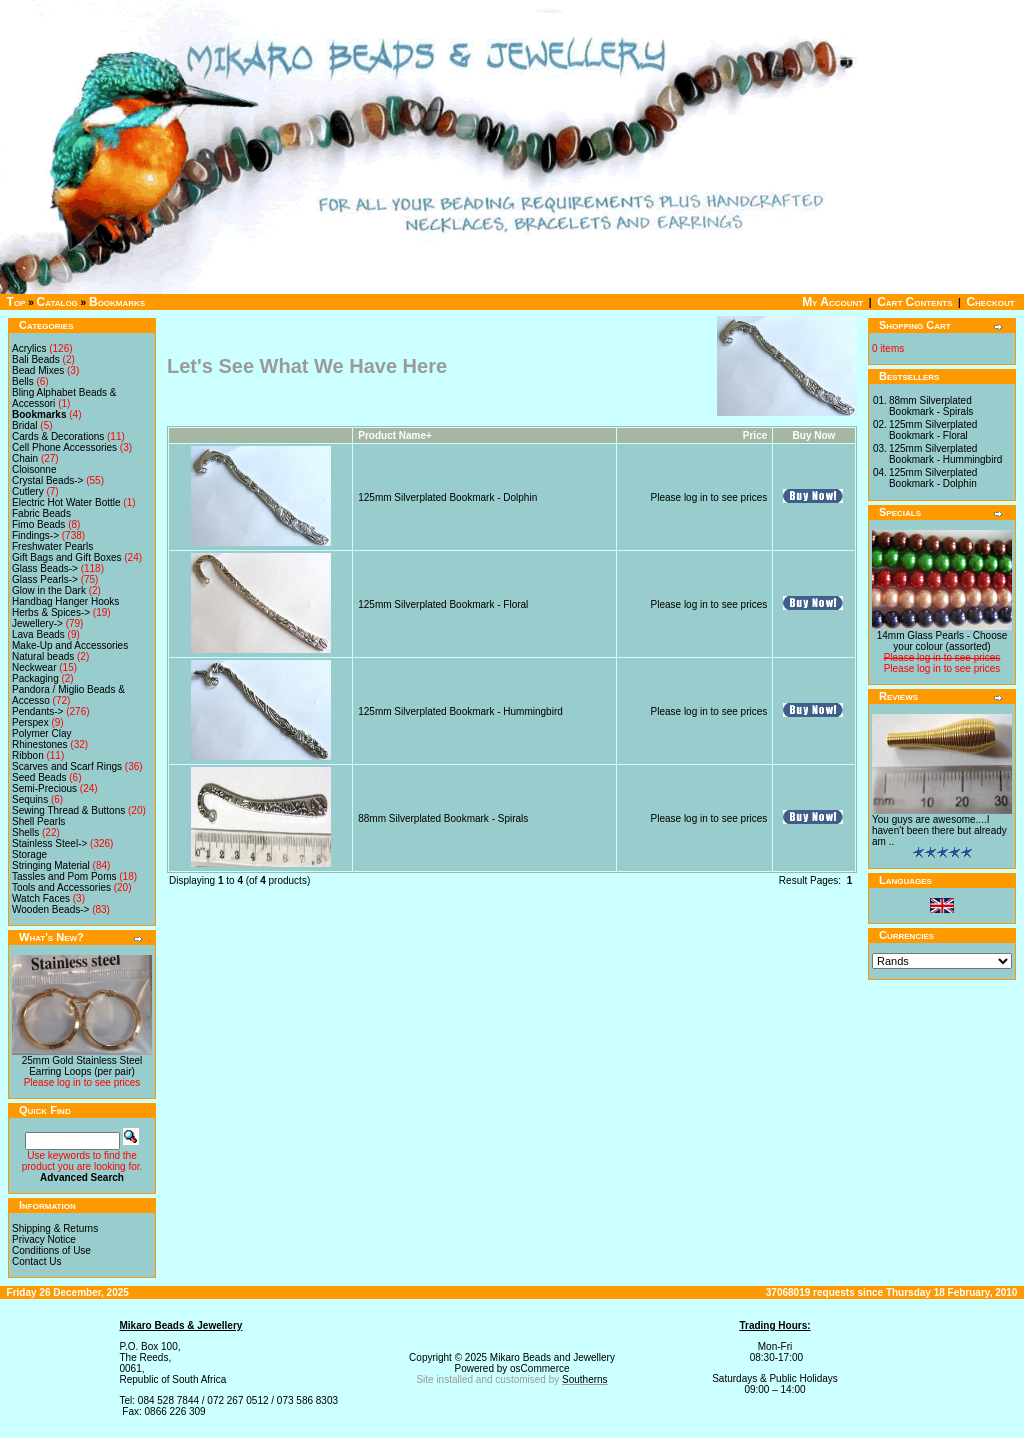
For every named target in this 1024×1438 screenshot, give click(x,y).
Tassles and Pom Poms (64, 876)
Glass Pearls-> (45, 579)
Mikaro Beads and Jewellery (552, 1357)
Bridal (25, 425)
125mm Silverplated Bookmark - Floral (443, 604)
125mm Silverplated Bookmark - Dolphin (447, 497)
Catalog (57, 302)
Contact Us (36, 1261)
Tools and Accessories (61, 887)
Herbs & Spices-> (51, 612)
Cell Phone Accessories (64, 447)
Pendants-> (37, 711)
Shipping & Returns (55, 1228)
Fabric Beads (41, 513)
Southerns (585, 1379)
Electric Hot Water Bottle (66, 502)
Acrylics (29, 348)
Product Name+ (395, 435)
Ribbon (28, 755)
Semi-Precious (44, 788)
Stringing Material (51, 865)
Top (16, 302)
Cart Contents (914, 302)
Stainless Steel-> (49, 843)
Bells (23, 381)
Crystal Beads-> (47, 480)
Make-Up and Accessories (70, 645)
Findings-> (35, 535)
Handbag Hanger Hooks (65, 601)
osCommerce (539, 1368)
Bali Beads (36, 359)
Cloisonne (34, 469)
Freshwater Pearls (52, 546)
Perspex (30, 722)
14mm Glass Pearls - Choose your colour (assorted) (942, 641)
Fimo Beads (38, 524)
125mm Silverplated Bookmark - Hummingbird (460, 711)
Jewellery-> (37, 623)
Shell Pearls (38, 821)
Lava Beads (38, 634)
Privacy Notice (44, 1239)
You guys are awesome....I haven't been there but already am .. (939, 830)
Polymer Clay (41, 733)
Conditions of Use (51, 1250)
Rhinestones (40, 744)
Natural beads (43, 656)
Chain (25, 458)
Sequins (30, 799)
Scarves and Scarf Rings (67, 766)
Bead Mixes (38, 370)
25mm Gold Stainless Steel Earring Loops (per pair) (82, 1066)
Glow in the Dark (49, 590)
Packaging (35, 678)
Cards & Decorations (58, 436)
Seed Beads (39, 777)
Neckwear (34, 667)
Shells (25, 832)
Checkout (990, 302)
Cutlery (28, 491)
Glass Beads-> (45, 568)
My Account (832, 302)
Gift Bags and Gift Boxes (67, 557)
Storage (29, 854)
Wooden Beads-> (50, 909)
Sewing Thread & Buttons (68, 810)
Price (755, 435)
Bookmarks (117, 302)
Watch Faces (41, 898)
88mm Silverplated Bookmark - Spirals (443, 818)
